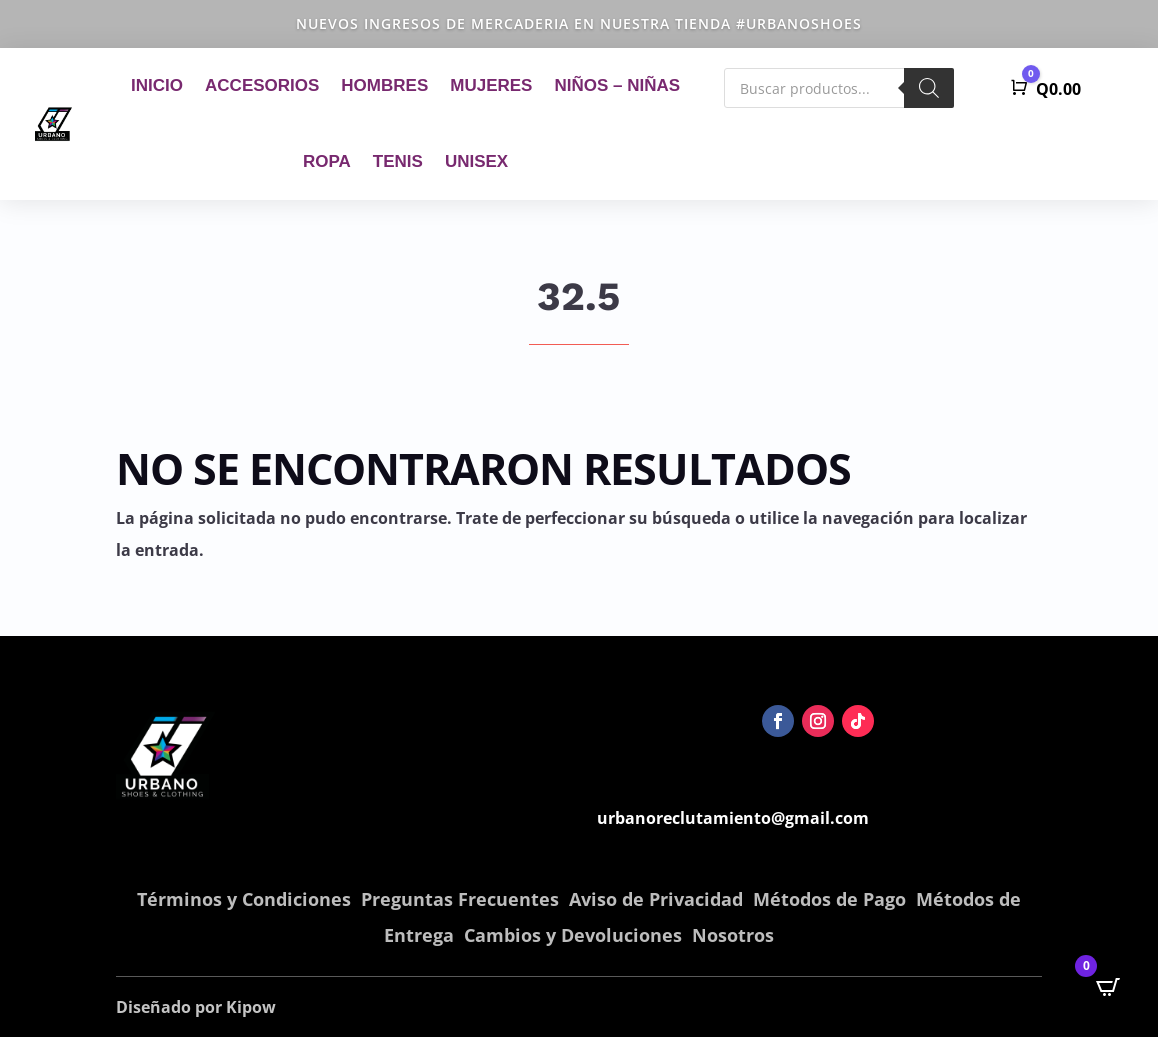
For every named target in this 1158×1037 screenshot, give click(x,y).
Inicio (157, 85)
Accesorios (262, 85)
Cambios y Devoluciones (573, 935)
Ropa (327, 161)
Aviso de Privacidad (656, 899)
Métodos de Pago (829, 899)
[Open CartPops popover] (1108, 987)
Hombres (384, 85)
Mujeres (491, 85)
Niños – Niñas (617, 85)
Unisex (476, 161)
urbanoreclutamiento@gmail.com (733, 818)
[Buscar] (929, 88)
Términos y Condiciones (244, 899)
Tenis (398, 161)
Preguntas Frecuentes (460, 899)
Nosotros (733, 935)
